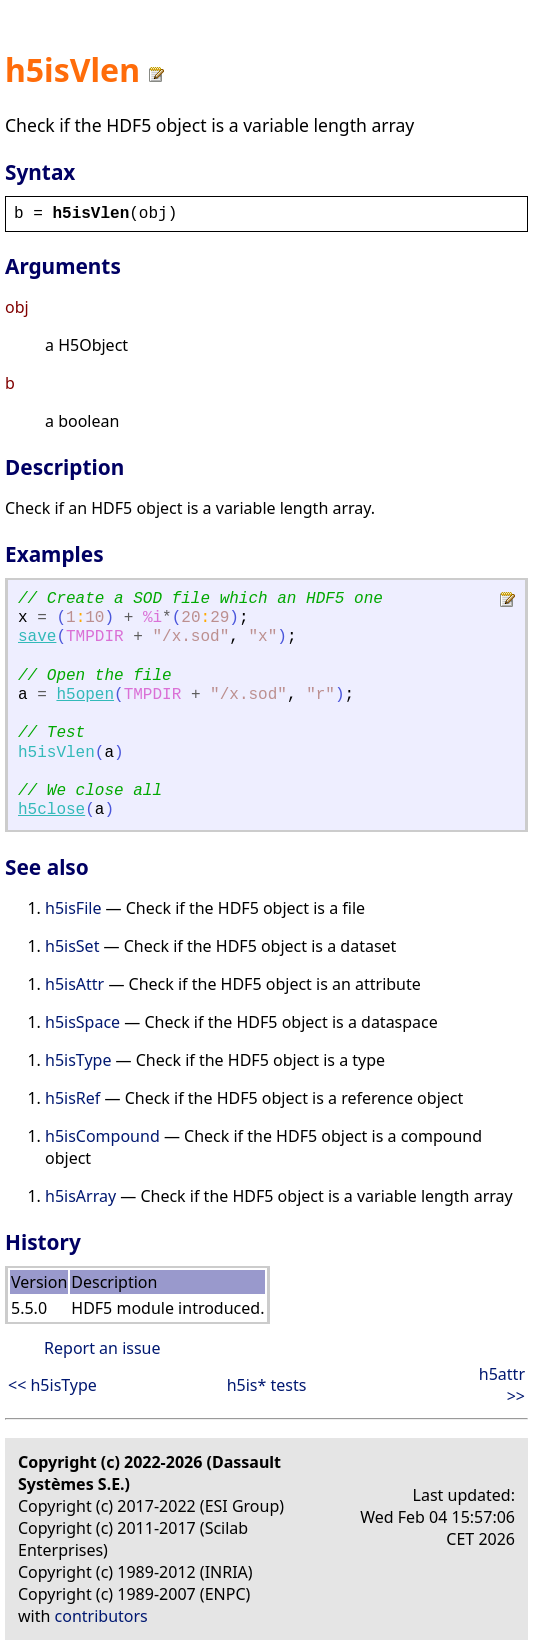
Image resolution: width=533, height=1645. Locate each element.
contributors (101, 1616)
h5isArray (80, 1196)
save (37, 637)
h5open (85, 695)
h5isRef (72, 1098)
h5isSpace (82, 1022)
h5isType (78, 1060)
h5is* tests (267, 1385)
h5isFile (73, 908)
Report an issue (102, 1348)
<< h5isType (52, 1385)
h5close (51, 810)
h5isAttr (74, 984)
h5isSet (72, 946)
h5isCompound (102, 1136)
